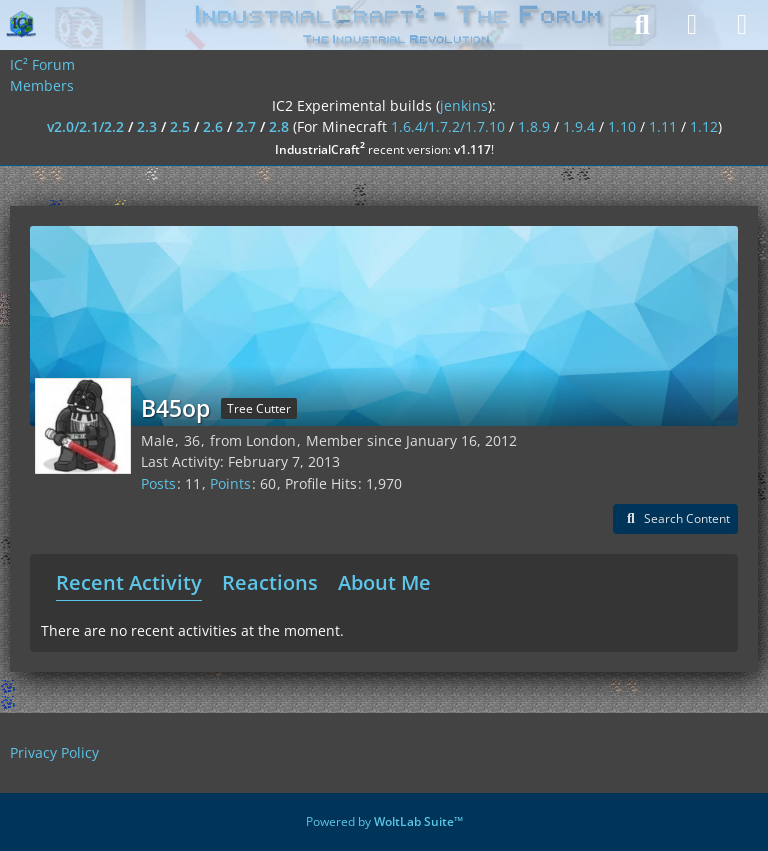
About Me (384, 582)
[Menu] (742, 25)
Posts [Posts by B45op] (158, 483)
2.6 (213, 126)
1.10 (622, 126)
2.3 (147, 126)
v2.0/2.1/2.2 (85, 126)
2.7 (246, 126)
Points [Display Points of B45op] (230, 483)
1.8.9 (534, 126)
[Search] (642, 25)
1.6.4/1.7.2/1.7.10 (448, 126)
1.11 (663, 126)
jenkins (464, 105)
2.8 (279, 126)
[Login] (692, 25)
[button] (675, 519)
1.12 (704, 126)
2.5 (180, 126)
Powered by (384, 821)
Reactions (270, 582)
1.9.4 (579, 126)
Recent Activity (129, 582)
